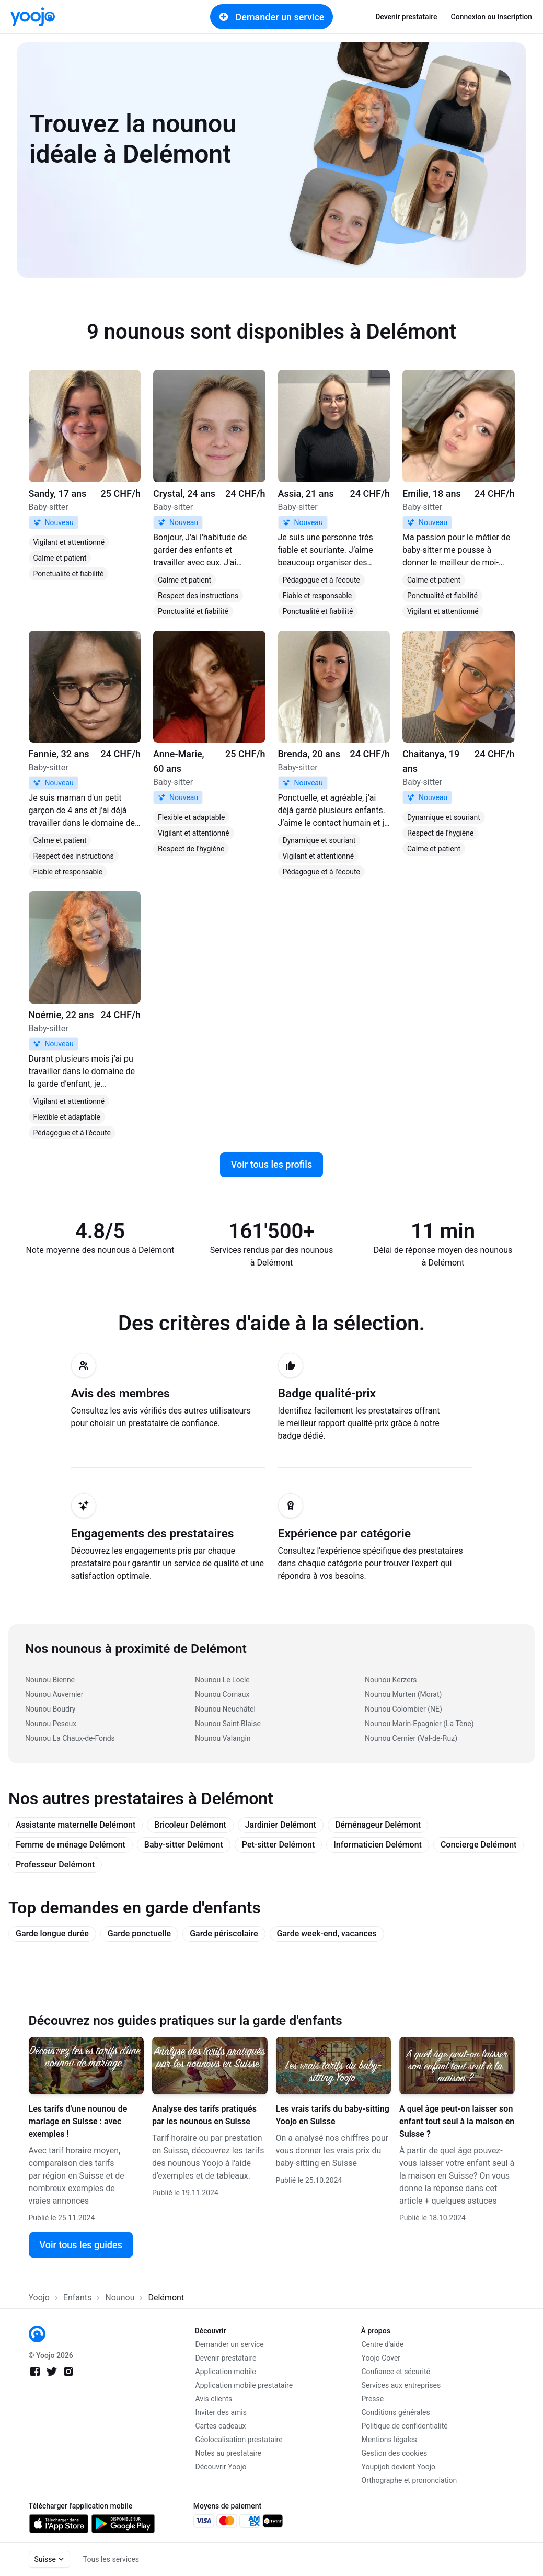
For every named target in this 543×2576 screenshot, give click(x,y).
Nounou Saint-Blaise (228, 1723)
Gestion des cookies (395, 2453)
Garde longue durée (52, 1934)
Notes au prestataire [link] (228, 2453)
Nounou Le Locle (222, 1679)
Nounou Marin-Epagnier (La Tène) (419, 1723)
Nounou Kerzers (391, 1679)
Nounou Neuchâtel (225, 1709)
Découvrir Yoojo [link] (221, 2467)
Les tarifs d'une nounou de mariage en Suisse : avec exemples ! (78, 2121)
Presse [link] (373, 2399)
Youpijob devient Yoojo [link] (399, 2467)
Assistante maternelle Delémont (75, 1825)
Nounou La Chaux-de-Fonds (70, 1738)
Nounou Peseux (50, 1723)
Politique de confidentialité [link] (405, 2426)
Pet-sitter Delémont (278, 1845)
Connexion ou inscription (491, 17)
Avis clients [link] (214, 2399)
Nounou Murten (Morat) (403, 1694)
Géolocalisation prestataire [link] (239, 2439)
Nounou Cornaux (222, 1694)
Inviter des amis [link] (221, 2412)
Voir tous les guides (81, 2244)
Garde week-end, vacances (327, 1934)
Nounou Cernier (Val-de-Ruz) (411, 1738)
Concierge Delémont (478, 1845)
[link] (32, 16)
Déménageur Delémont (378, 1825)
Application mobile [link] (225, 2371)
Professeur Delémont (55, 1865)
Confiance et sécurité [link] (396, 2371)
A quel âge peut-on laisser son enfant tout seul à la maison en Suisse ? (456, 2121)
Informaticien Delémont (377, 1845)
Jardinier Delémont (280, 1825)
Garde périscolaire (224, 1934)
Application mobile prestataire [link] (244, 2385)
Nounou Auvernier (54, 1694)
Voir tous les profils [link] (271, 1164)
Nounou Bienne (50, 1679)
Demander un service (272, 16)
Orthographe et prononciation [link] (409, 2480)
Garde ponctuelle (139, 1934)
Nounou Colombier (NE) (403, 1709)
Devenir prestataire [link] (406, 17)
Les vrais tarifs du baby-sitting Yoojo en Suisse (332, 2115)
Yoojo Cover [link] (381, 2358)
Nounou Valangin (223, 1738)
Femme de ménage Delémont (70, 1845)
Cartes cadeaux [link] (220, 2426)
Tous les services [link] (111, 2559)
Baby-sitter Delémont (183, 1845)
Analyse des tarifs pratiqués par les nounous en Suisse (204, 2115)
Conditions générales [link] (396, 2412)
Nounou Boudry (50, 1709)
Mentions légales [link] (389, 2439)
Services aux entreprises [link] (401, 2385)
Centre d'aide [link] (383, 2344)
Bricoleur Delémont (190, 1825)
